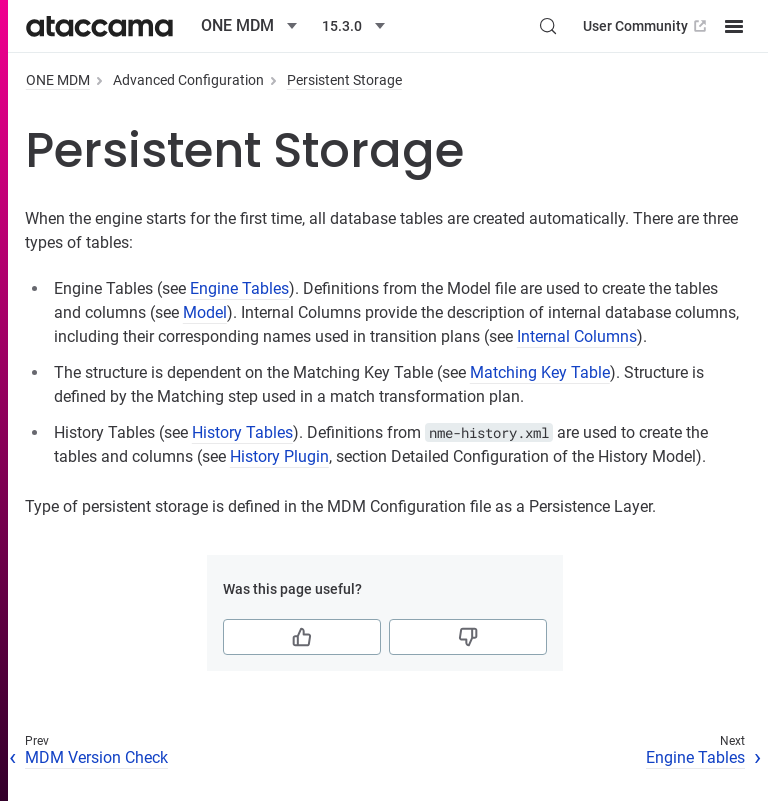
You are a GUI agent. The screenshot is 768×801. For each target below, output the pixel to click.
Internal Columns (577, 336)
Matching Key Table (540, 372)
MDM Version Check (96, 757)
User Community (646, 26)
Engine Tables (239, 288)
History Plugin (279, 456)
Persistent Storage (344, 80)
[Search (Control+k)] (548, 26)
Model (205, 312)
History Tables (242, 432)
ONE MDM (58, 80)
